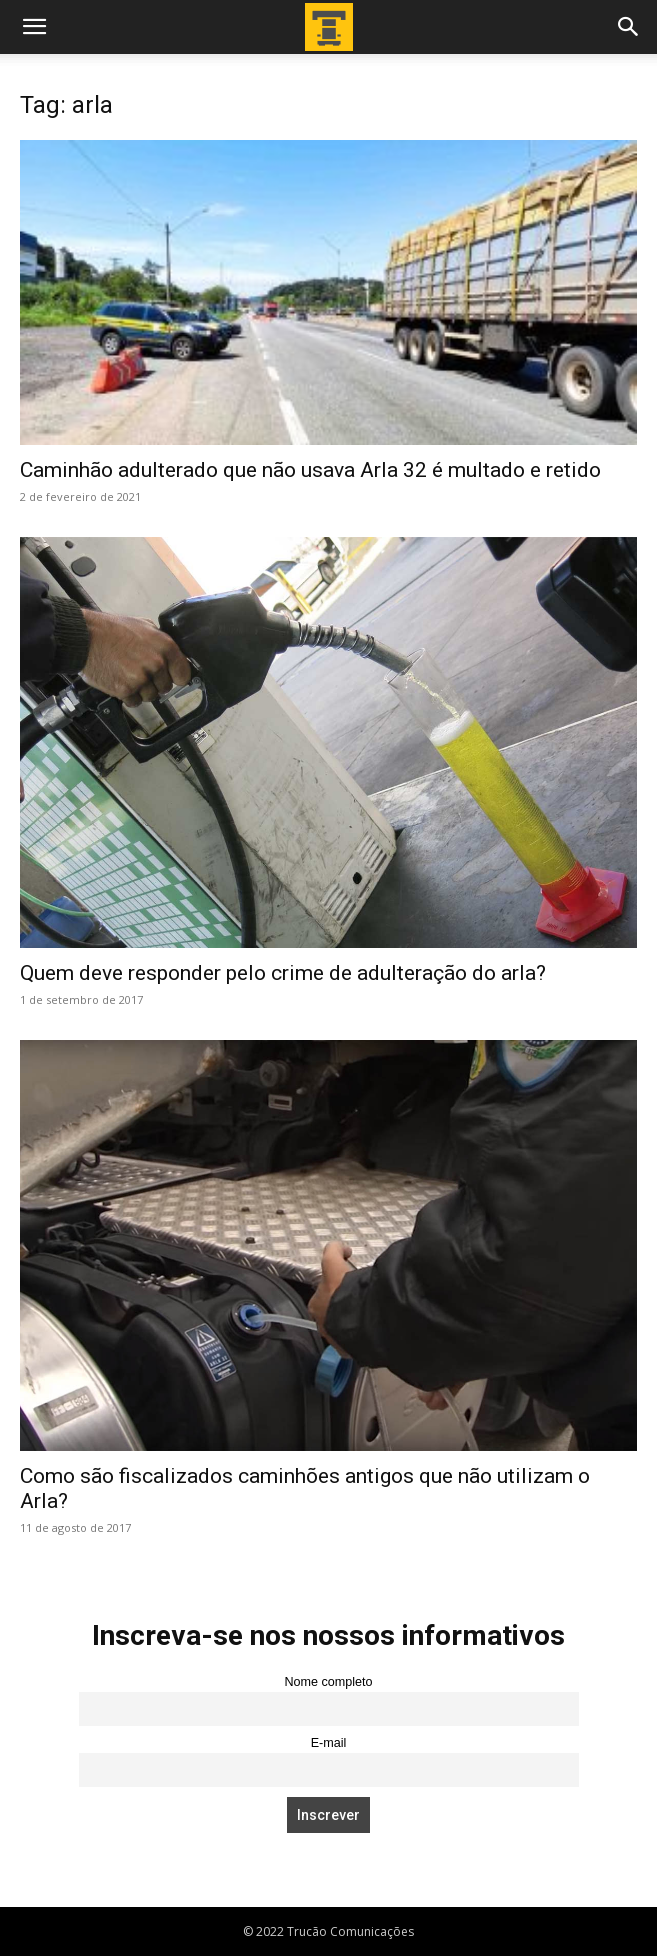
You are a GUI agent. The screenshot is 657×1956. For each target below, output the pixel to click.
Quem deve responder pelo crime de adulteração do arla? (283, 973)
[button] (34, 27)
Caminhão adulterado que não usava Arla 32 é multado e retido (310, 470)
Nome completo (328, 1682)
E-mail (329, 1743)
